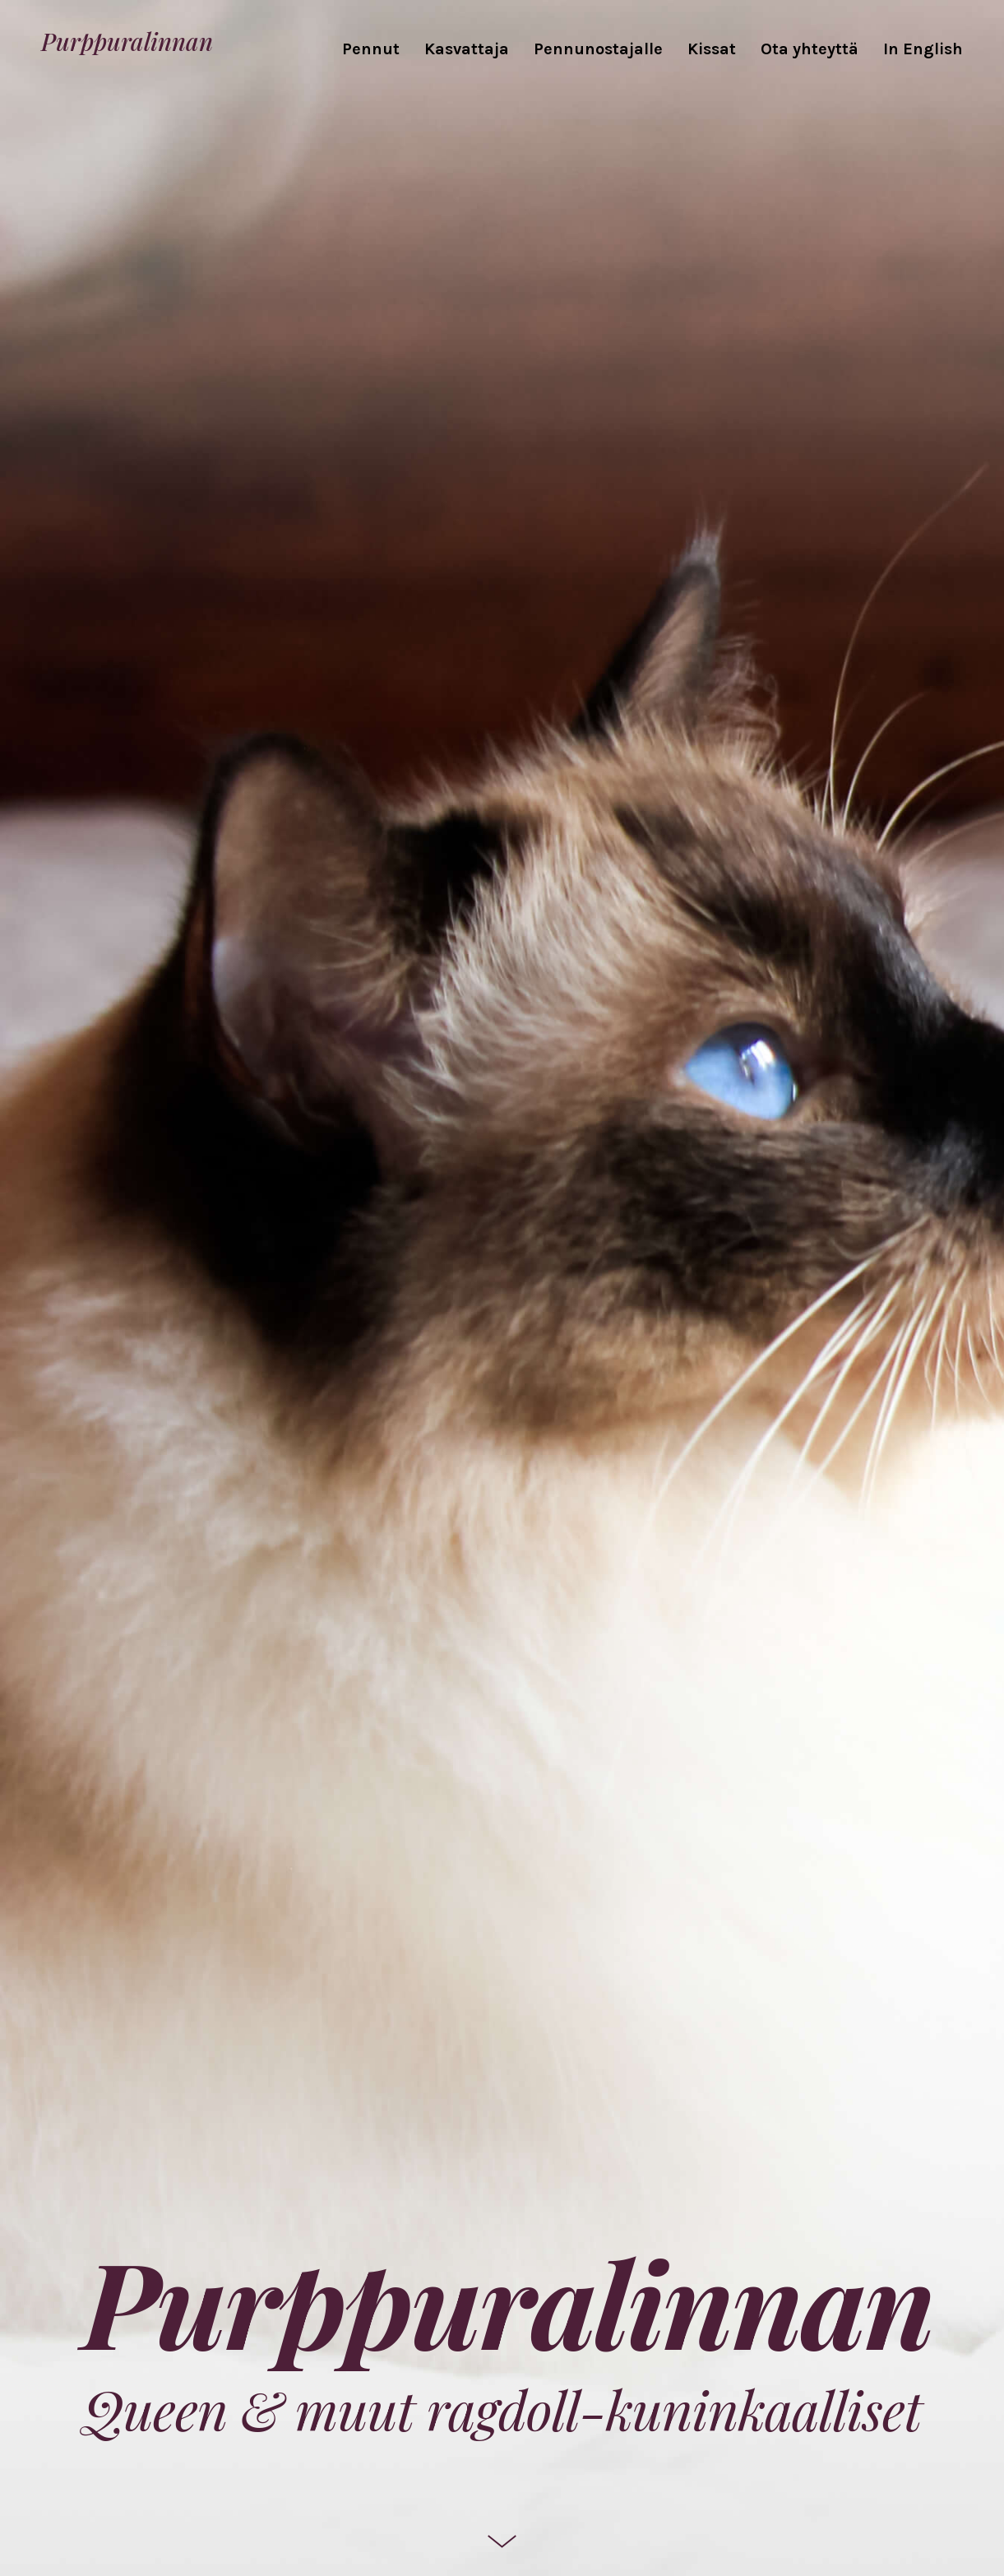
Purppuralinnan (127, 40)
